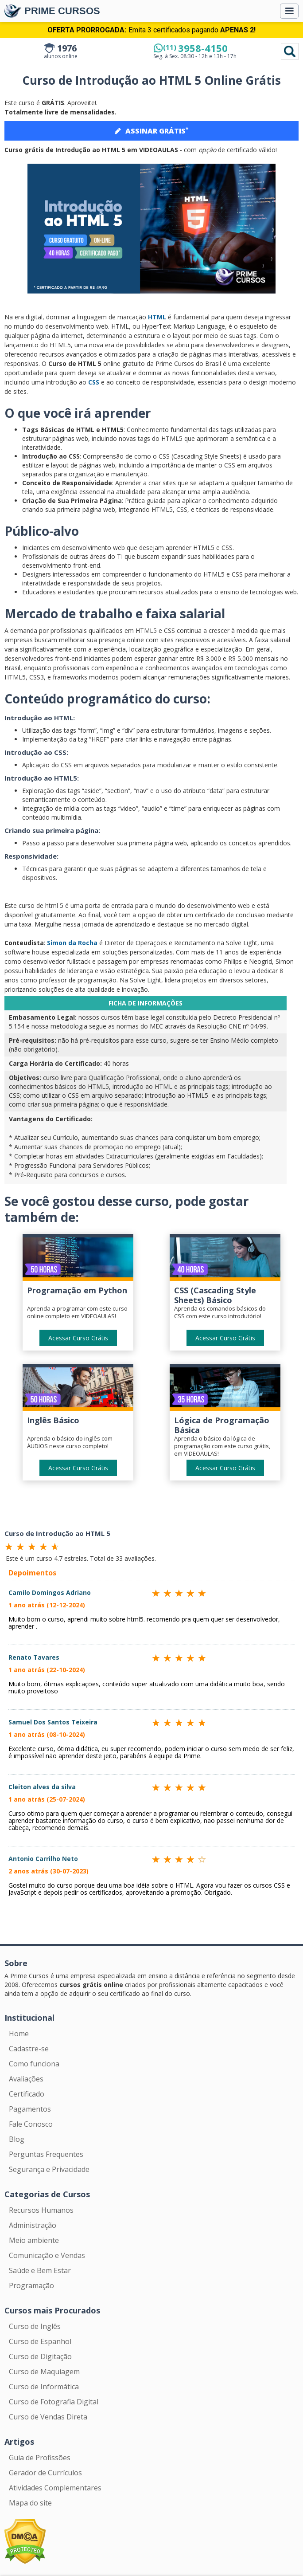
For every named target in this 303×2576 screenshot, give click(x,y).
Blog (16, 2139)
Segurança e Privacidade (49, 2169)
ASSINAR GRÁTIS (151, 130)
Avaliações (26, 2079)
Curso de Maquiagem (44, 2371)
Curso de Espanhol (40, 2341)
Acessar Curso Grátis (78, 1338)
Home (19, 2033)
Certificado (26, 2094)
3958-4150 (195, 48)
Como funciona (34, 2064)
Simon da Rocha (72, 943)
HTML (157, 317)
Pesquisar (290, 51)
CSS (93, 382)
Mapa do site (30, 2503)
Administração (32, 2225)
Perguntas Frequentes (46, 2154)
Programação (31, 2285)
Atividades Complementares (55, 2488)
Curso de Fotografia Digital (53, 2402)
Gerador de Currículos (45, 2473)
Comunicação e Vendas (47, 2255)
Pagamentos (30, 2109)
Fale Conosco (31, 2124)
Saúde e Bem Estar (40, 2270)
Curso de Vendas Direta (48, 2417)
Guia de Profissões (39, 2457)
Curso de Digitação (40, 2356)
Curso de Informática (44, 2386)
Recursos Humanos (41, 2210)
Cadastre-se (29, 2049)
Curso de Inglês (35, 2326)
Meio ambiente (34, 2240)
